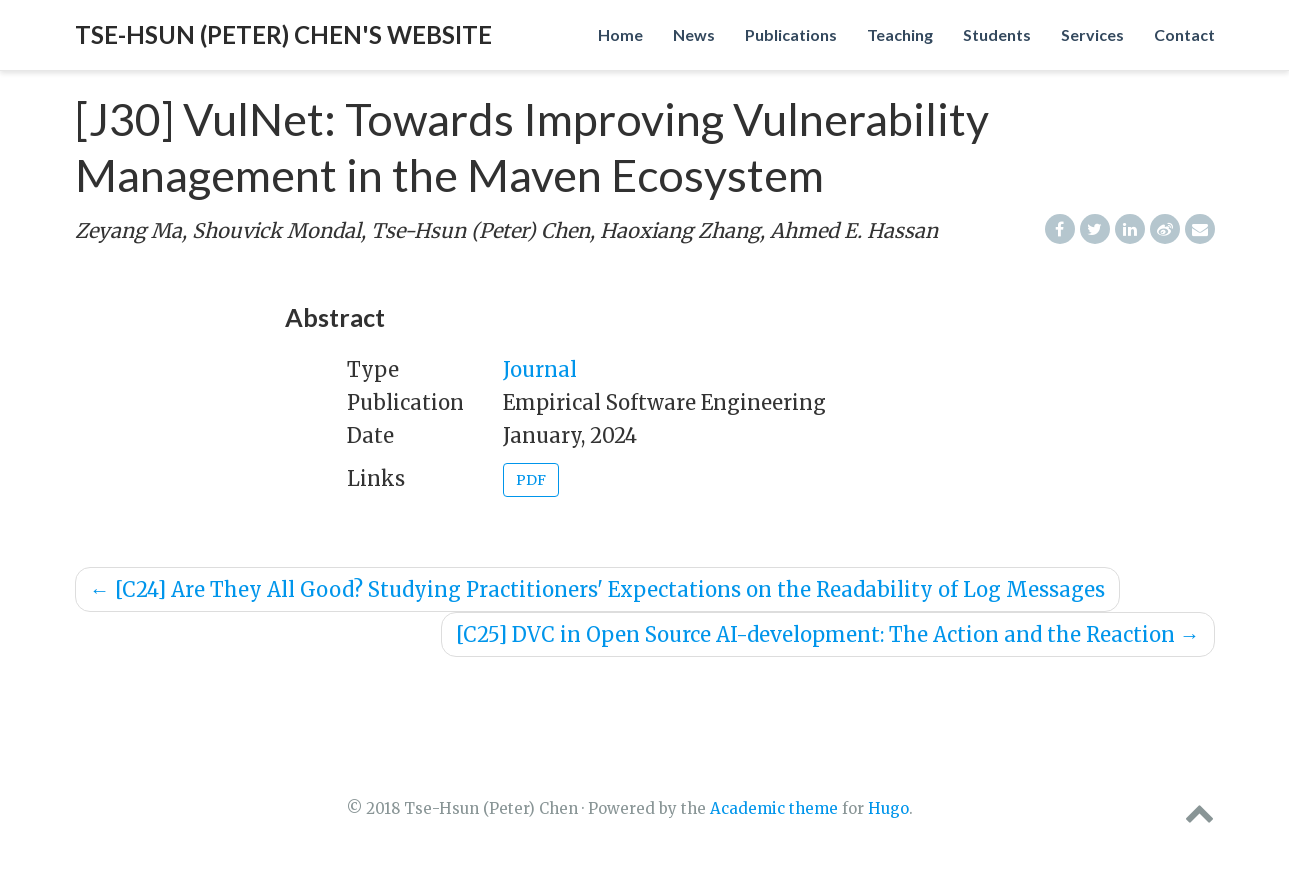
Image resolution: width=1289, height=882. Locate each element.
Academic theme (774, 808)
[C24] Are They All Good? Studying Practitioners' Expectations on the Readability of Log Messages (597, 589)
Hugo (888, 808)
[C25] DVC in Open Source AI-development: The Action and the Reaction (828, 634)
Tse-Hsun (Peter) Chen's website (283, 34)
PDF (531, 480)
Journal (540, 369)
